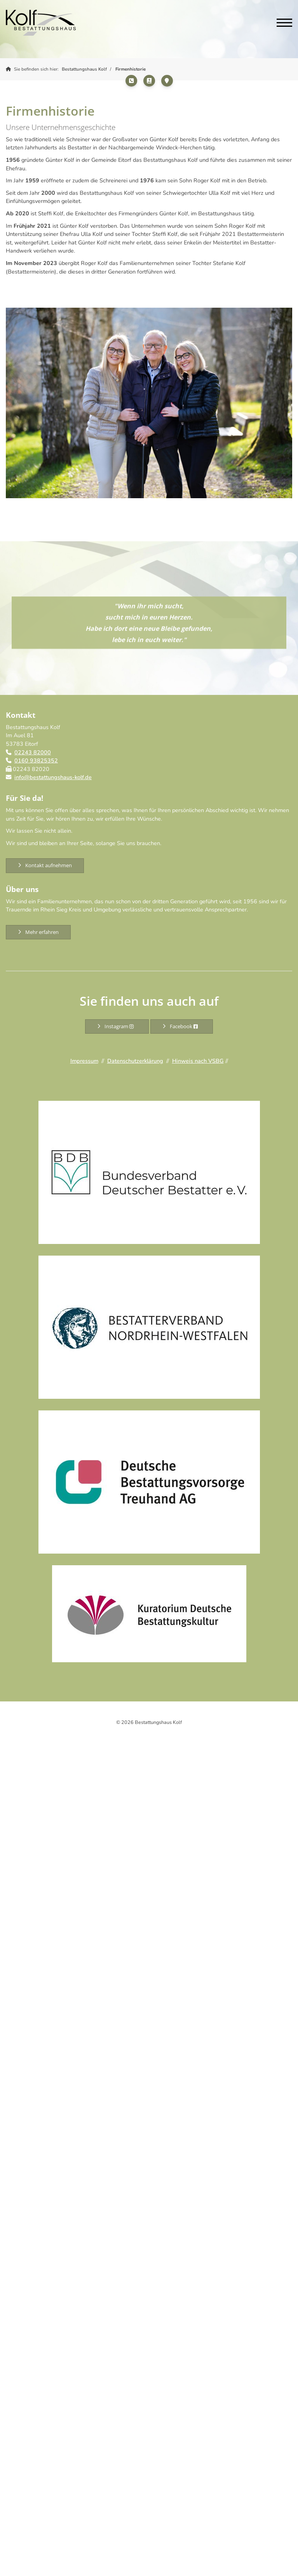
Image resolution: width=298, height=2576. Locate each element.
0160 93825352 (36, 760)
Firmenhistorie (130, 69)
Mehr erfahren (42, 932)
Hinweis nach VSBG (198, 1061)
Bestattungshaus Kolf (84, 69)
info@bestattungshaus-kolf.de (53, 777)
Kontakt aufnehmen (48, 865)
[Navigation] (281, 22)
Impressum (84, 1061)
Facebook (185, 1026)
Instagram (121, 1026)
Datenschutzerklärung (135, 1061)
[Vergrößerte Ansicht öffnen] (149, 403)
